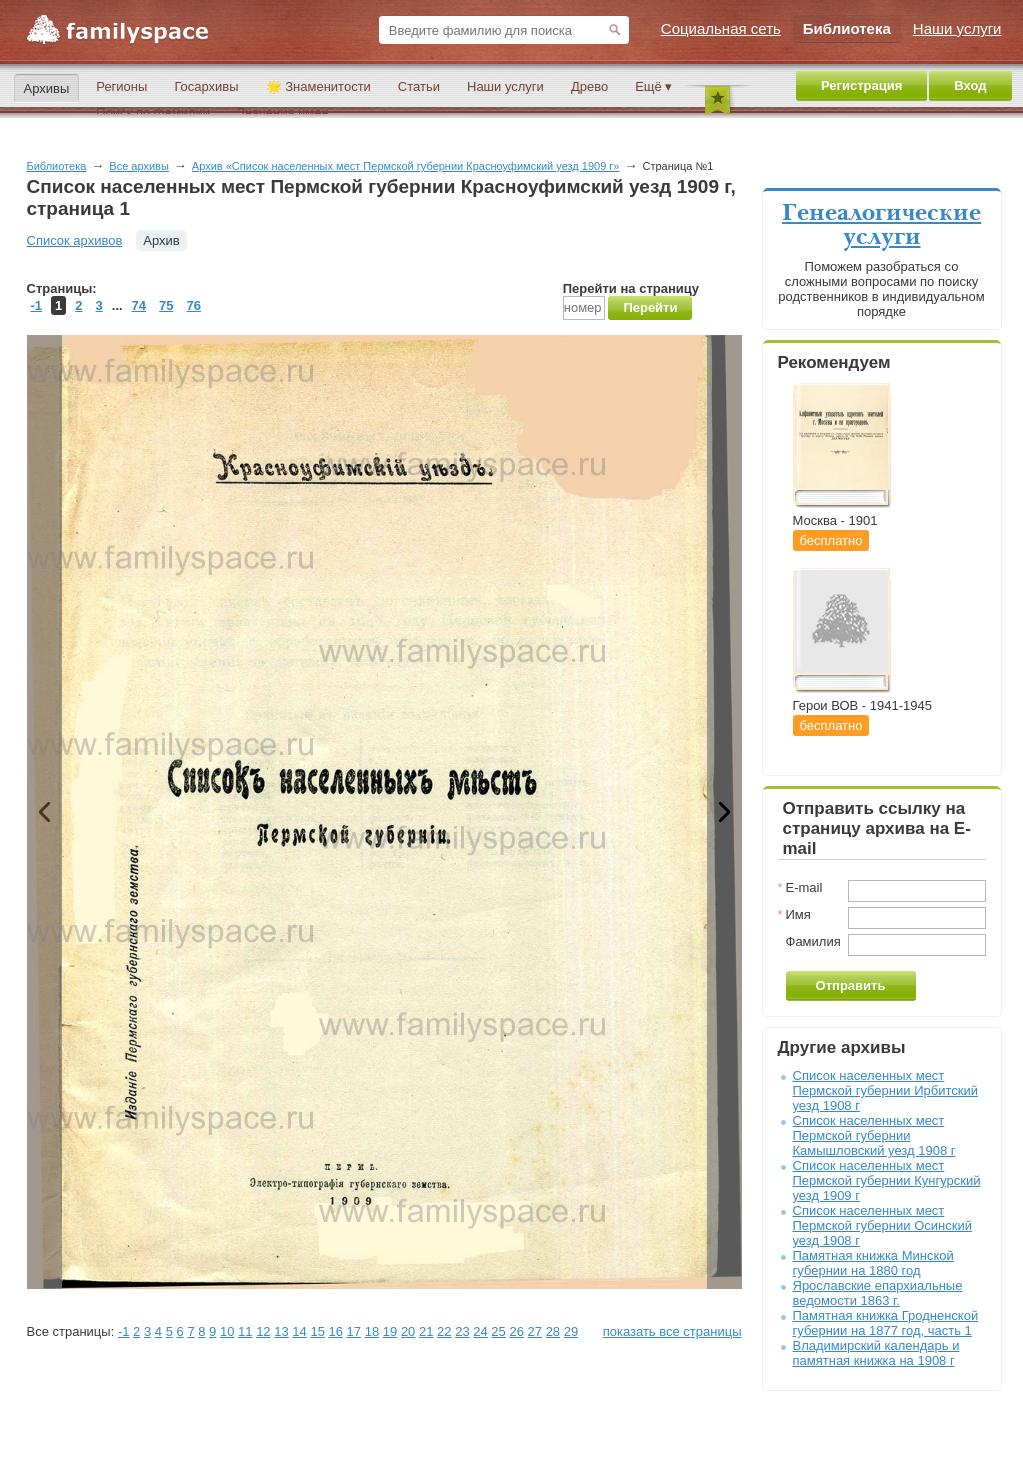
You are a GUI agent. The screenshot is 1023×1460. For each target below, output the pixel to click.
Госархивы (206, 86)
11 (245, 1331)
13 (281, 1331)
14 (299, 1331)
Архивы (47, 88)
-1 (37, 305)
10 (227, 1331)
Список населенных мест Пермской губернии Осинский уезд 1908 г (882, 1225)
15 (317, 1331)
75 (166, 305)
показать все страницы (672, 1331)
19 (390, 1331)
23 (462, 1331)
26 (516, 1331)
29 (571, 1331)
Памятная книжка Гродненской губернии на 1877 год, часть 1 (886, 1323)
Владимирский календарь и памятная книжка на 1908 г (876, 1353)
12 (263, 1331)
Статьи (419, 86)
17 (354, 1331)
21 (426, 1331)
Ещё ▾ (653, 86)
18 (372, 1331)
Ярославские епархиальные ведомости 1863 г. (878, 1293)
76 (194, 305)
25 (498, 1331)
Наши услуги (505, 86)
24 (480, 1331)
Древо (589, 86)
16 (336, 1331)
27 (535, 1331)
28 (553, 1331)
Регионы (121, 86)
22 (444, 1331)
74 (139, 305)
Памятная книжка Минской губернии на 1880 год (873, 1263)
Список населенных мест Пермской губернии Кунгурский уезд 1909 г (887, 1180)
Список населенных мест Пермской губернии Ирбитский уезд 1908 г (885, 1090)
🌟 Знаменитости (318, 86)
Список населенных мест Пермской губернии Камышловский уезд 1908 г (874, 1135)
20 (408, 1331)
